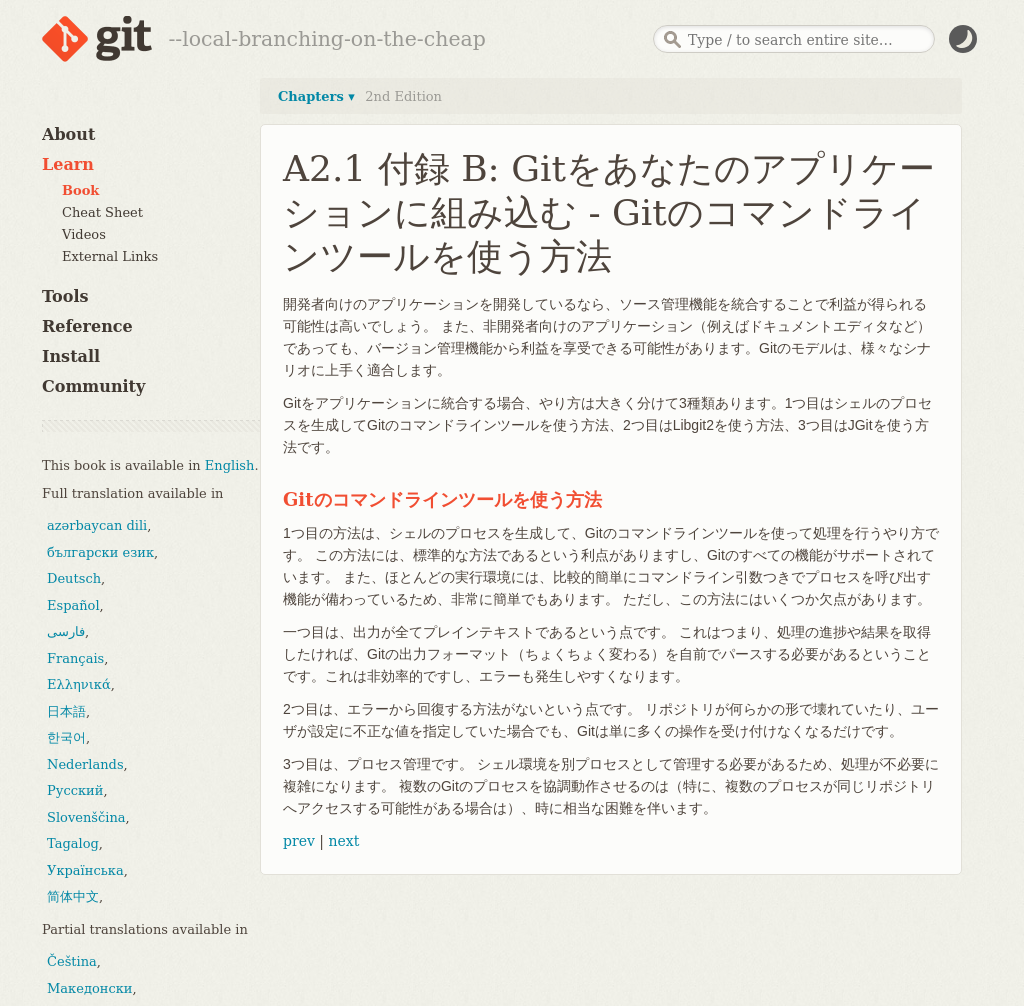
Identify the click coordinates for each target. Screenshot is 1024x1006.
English (230, 465)
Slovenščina (86, 817)
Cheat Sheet (102, 212)
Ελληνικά (79, 684)
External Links (110, 256)
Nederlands (85, 764)
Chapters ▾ (316, 96)
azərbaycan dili (97, 525)
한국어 (66, 737)
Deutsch (74, 578)
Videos (84, 234)
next (343, 841)
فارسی (66, 631)
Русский (75, 790)
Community (93, 386)
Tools (65, 296)
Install (71, 356)
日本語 (66, 711)
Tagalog (73, 843)
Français (75, 658)
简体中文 (73, 896)
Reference (87, 326)
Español (73, 605)
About (68, 134)
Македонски (89, 988)
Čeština (72, 961)
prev (299, 841)
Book (80, 190)
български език (100, 552)
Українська (85, 870)
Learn (68, 164)
